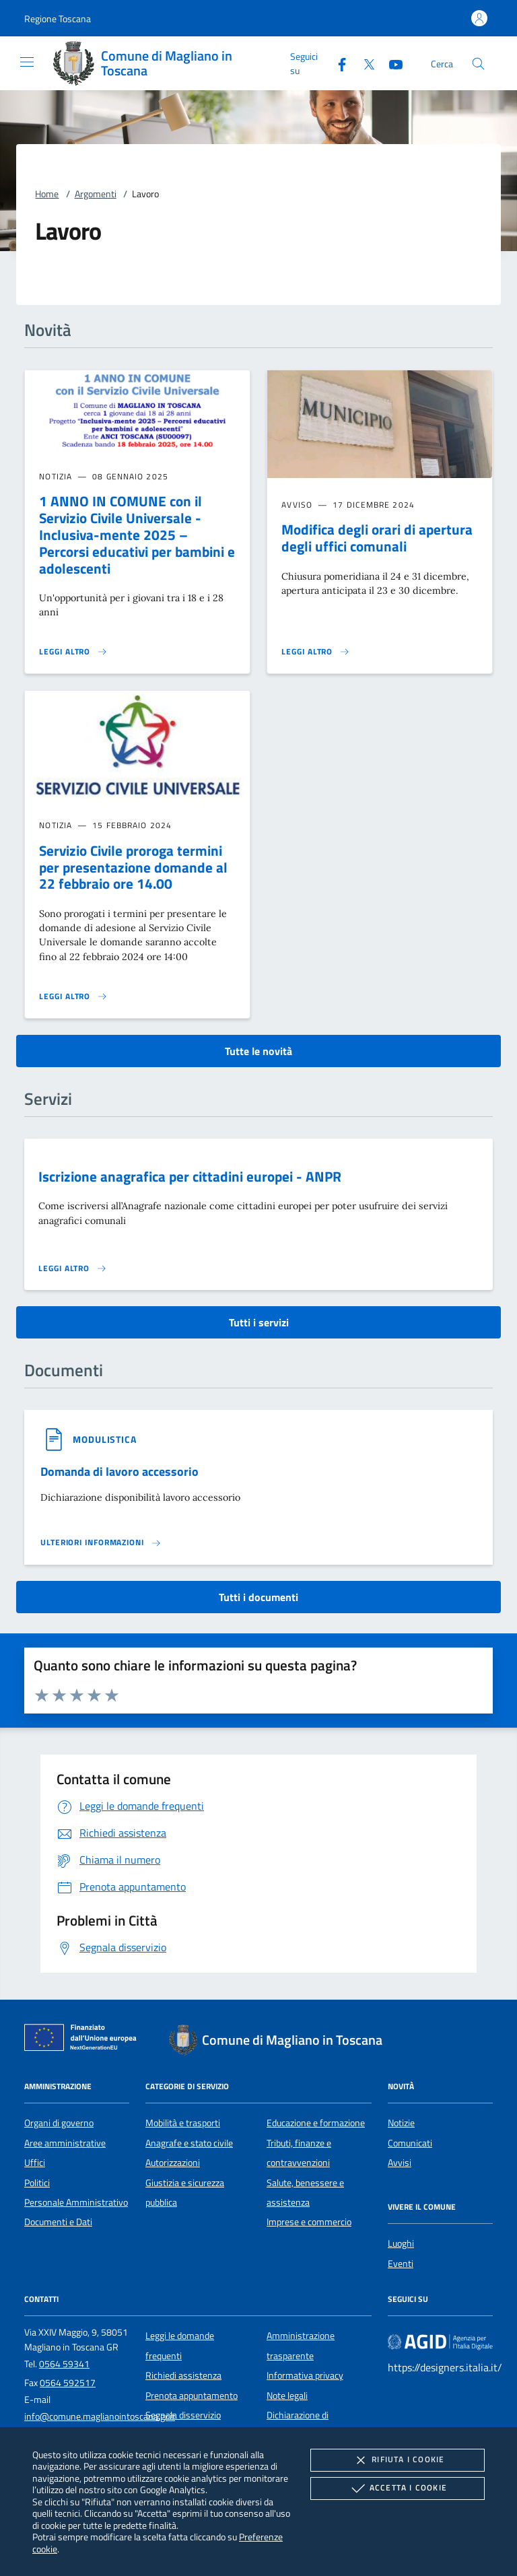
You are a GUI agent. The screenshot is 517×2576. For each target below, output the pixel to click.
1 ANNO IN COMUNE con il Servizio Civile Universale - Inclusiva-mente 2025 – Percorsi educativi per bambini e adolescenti (137, 534)
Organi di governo (59, 2122)
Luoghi (401, 2243)
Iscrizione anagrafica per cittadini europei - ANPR (189, 1176)
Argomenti (95, 194)
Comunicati (410, 2143)
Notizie (401, 2122)
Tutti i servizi (259, 1322)
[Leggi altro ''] (101, 1542)
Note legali (287, 2395)
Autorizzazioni (172, 2162)
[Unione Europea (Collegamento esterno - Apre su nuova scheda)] (84, 2040)
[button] (57, 18)
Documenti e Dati (58, 2221)
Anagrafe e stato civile (189, 2143)
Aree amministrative (65, 2143)
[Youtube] (390, 63)
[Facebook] (336, 63)
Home (47, 194)
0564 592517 (68, 2382)
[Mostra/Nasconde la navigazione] (27, 62)
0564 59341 (64, 2364)
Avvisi (399, 2162)
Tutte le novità (258, 1051)
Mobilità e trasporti (182, 2122)
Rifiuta (397, 2460)
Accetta (397, 2488)
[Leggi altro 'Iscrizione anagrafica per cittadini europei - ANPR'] (72, 1268)
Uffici (34, 2162)
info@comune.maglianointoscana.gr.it (99, 2416)
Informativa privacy (305, 2375)
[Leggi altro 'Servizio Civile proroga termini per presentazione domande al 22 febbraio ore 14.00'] (73, 996)
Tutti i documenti (258, 1597)
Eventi (400, 2263)
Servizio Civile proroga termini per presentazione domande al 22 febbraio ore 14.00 (133, 867)
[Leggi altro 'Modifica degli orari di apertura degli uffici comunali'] (315, 651)
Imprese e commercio (309, 2221)
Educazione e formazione (316, 2122)
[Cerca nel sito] (478, 63)
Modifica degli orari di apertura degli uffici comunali (377, 537)
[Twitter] (363, 63)
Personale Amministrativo (76, 2202)
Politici (37, 2182)
